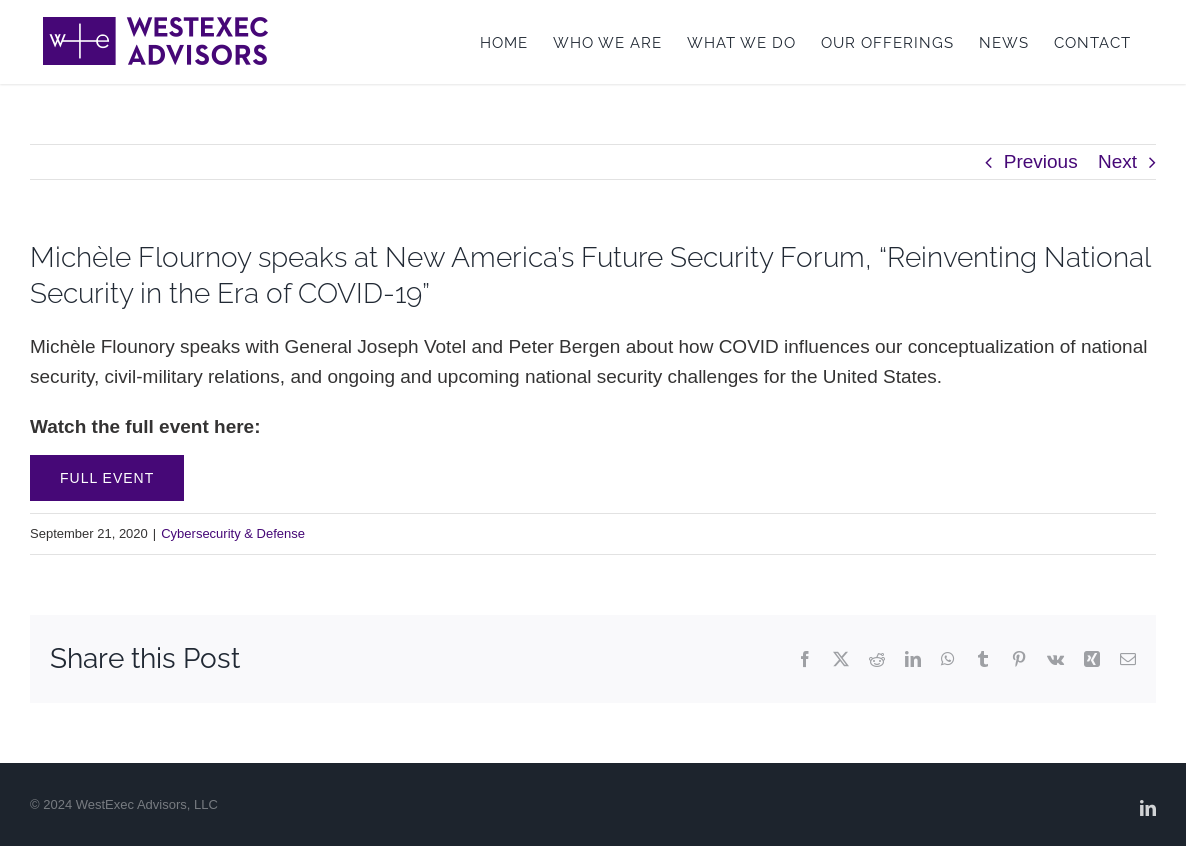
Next (1117, 161)
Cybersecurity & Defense (233, 533)
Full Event (107, 478)
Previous (1041, 161)
